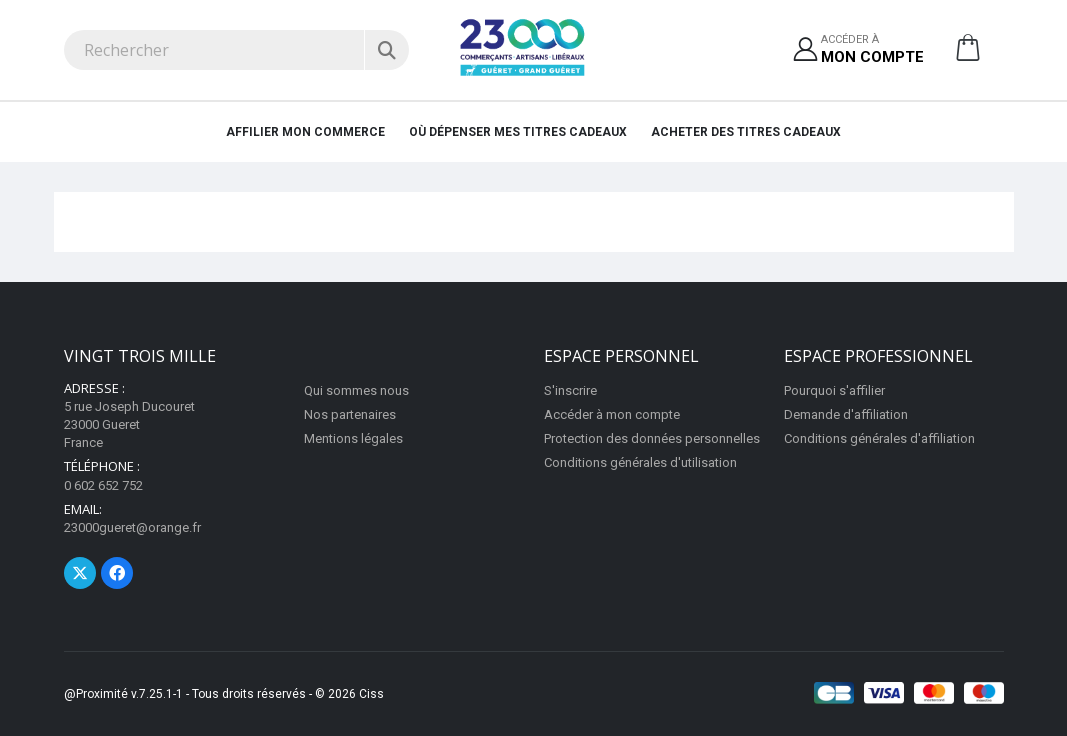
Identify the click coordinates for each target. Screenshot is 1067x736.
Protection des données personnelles (652, 438)
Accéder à (872, 50)
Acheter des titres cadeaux (746, 132)
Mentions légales (353, 438)
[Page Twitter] (80, 573)
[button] (968, 55)
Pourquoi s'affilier (834, 390)
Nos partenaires (350, 414)
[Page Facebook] (117, 573)
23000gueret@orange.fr (132, 527)
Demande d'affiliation (846, 414)
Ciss (371, 694)
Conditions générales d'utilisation (640, 462)
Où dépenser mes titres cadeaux (518, 132)
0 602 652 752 (103, 485)
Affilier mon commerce (305, 132)
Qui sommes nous (356, 390)
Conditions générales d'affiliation (879, 438)
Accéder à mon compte (612, 414)
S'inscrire (570, 390)
